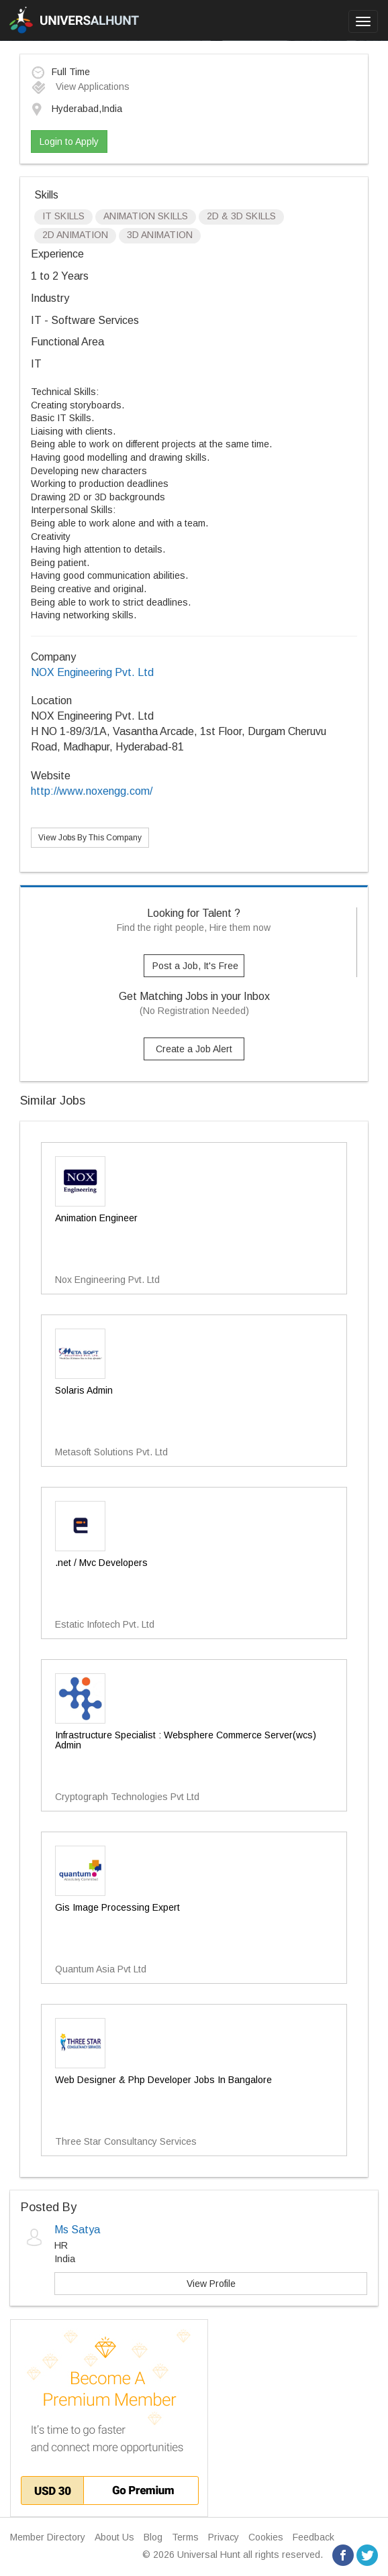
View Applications (80, 86)
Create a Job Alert (194, 1049)
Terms (185, 2537)
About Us (114, 2537)
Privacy (223, 2537)
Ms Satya (77, 2229)
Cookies (265, 2537)
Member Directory (47, 2537)
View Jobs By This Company (90, 837)
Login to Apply (69, 141)
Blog (153, 2537)
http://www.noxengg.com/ (91, 791)
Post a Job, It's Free (195, 965)
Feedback (313, 2537)
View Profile (211, 2283)
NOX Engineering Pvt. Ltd (92, 672)
